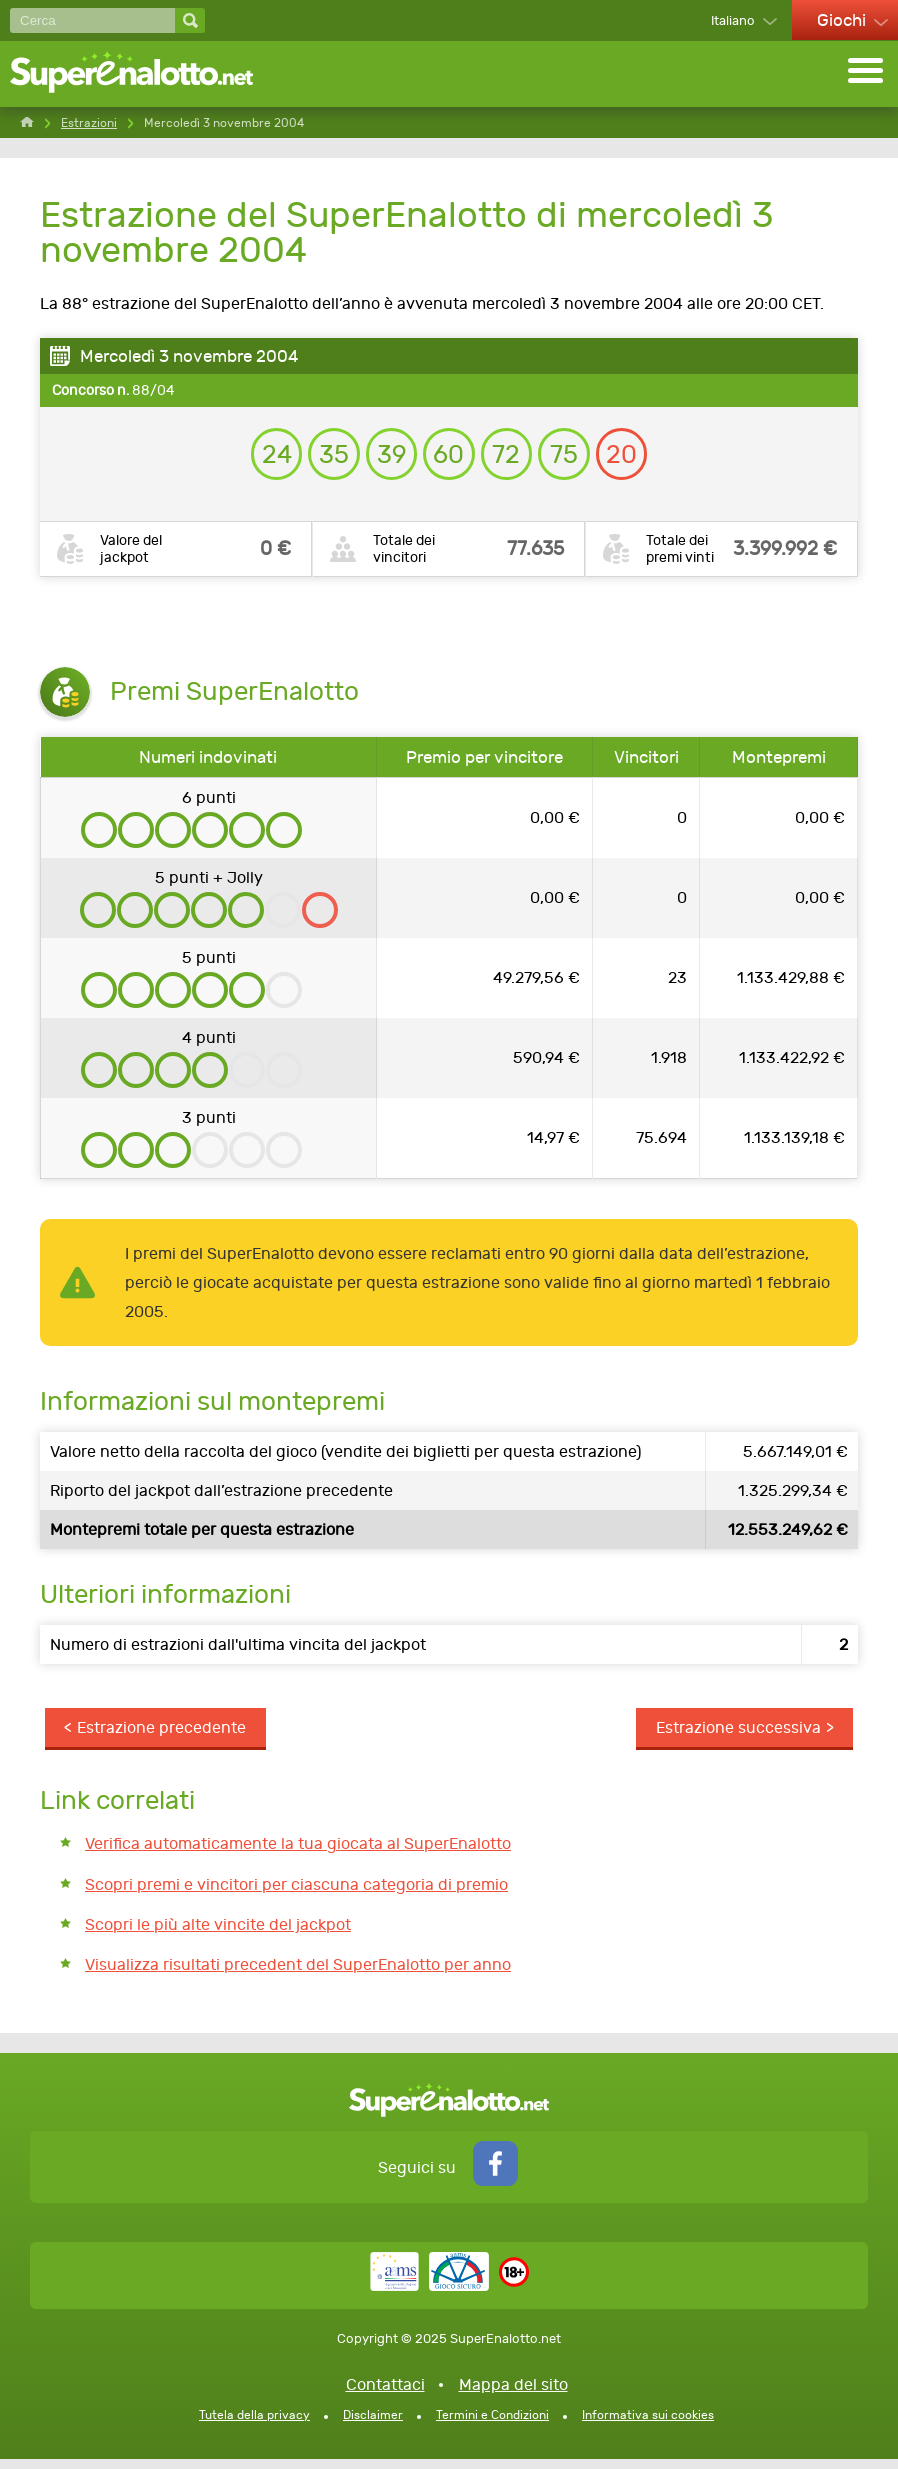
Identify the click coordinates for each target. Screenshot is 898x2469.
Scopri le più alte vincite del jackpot (218, 1933)
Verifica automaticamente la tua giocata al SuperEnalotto (298, 1852)
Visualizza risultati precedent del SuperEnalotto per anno (298, 1974)
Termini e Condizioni (492, 2425)
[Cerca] (92, 20)
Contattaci (385, 2394)
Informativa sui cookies (648, 2425)
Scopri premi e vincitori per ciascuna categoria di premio (296, 1893)
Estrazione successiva (737, 1735)
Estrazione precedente (162, 1735)
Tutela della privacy (254, 2425)
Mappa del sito (513, 2394)
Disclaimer (373, 2425)
